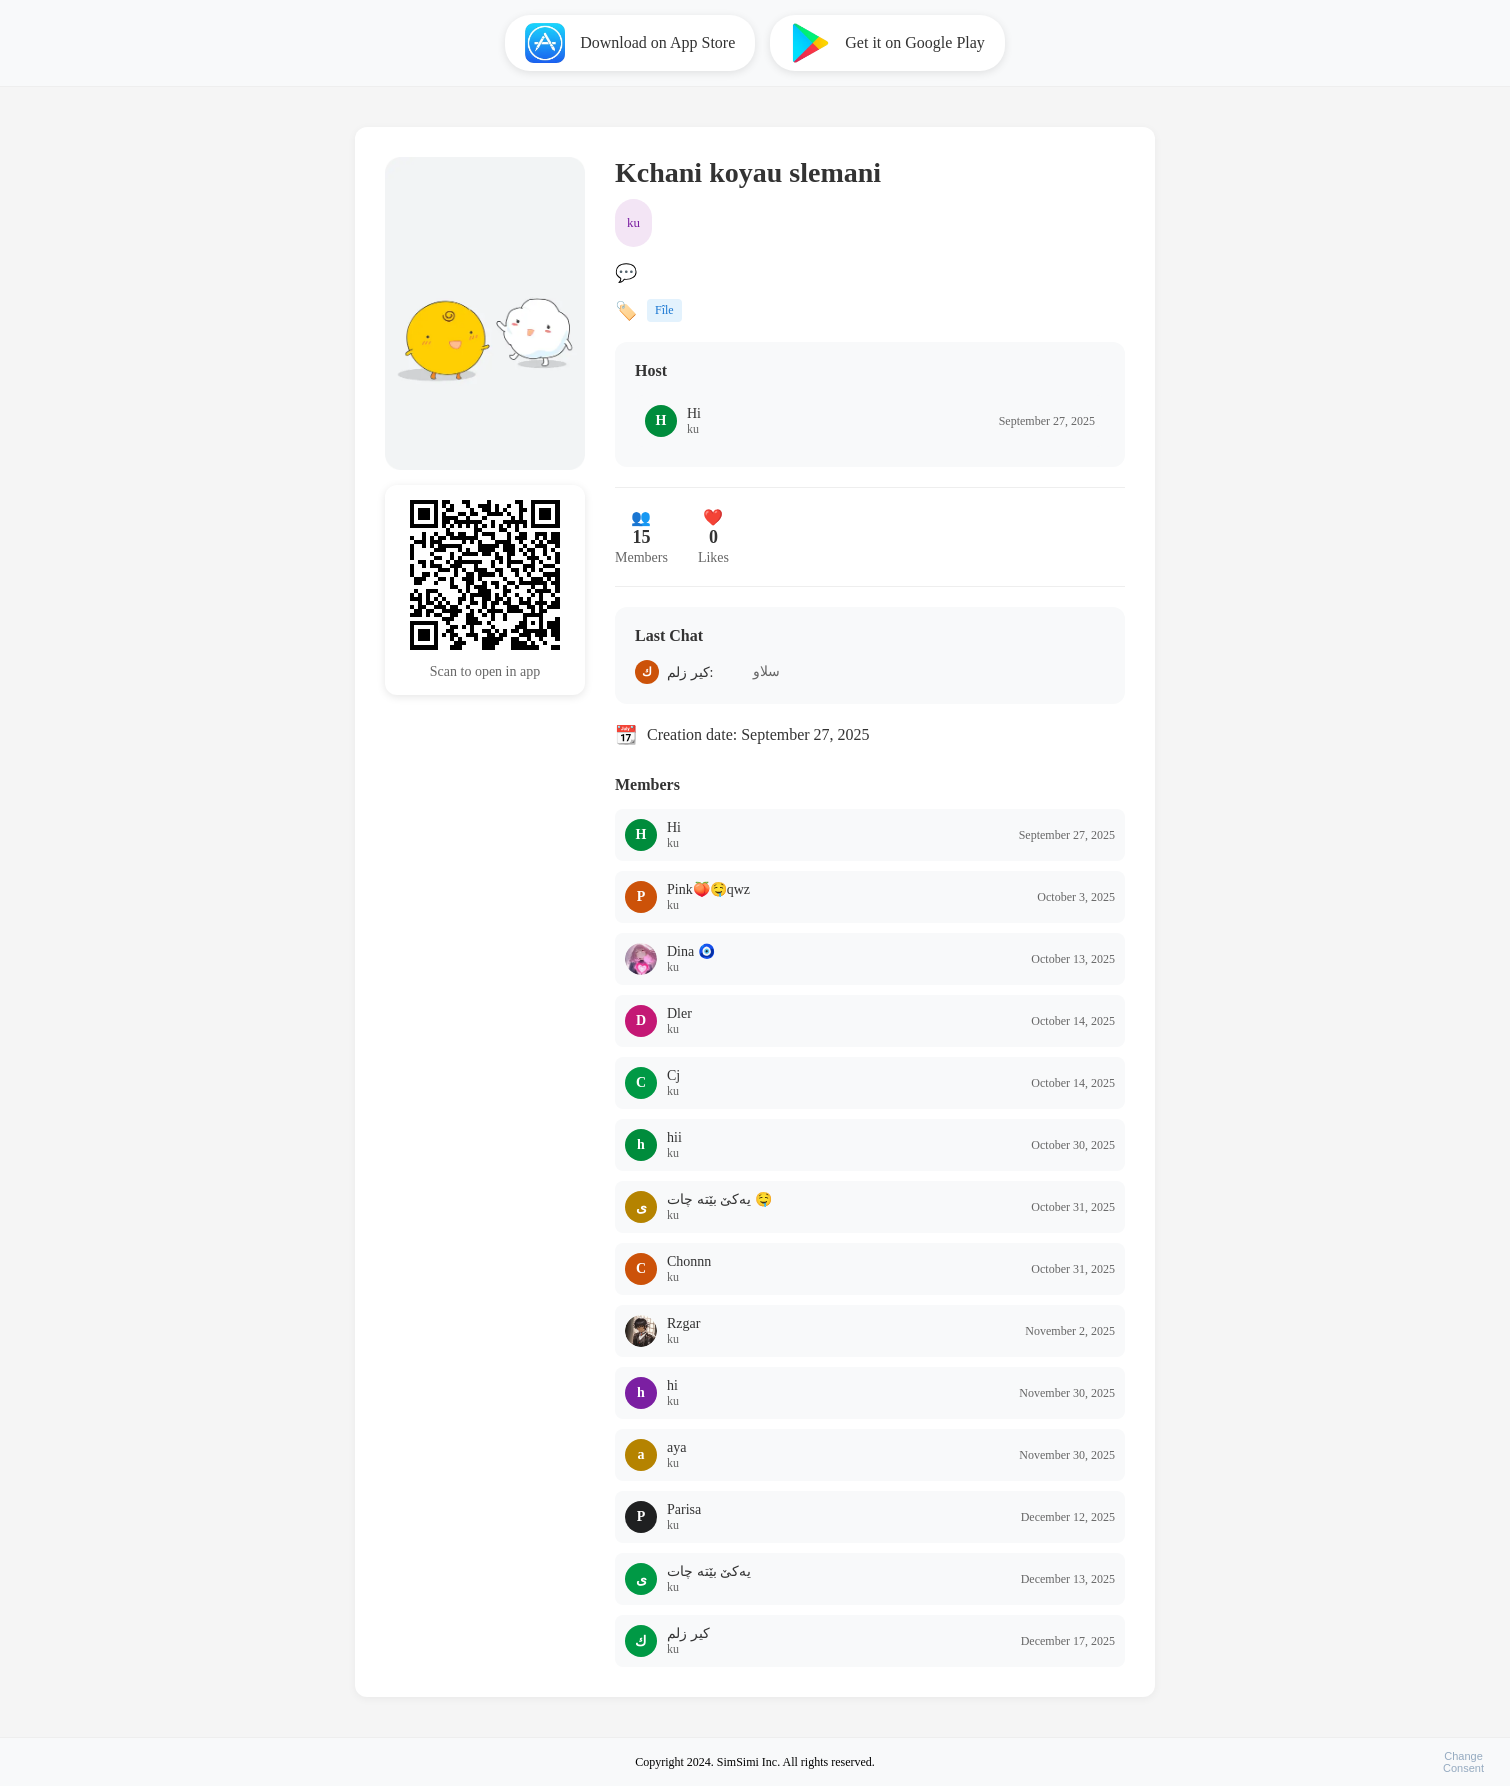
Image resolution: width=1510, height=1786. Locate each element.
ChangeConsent (1463, 1762)
